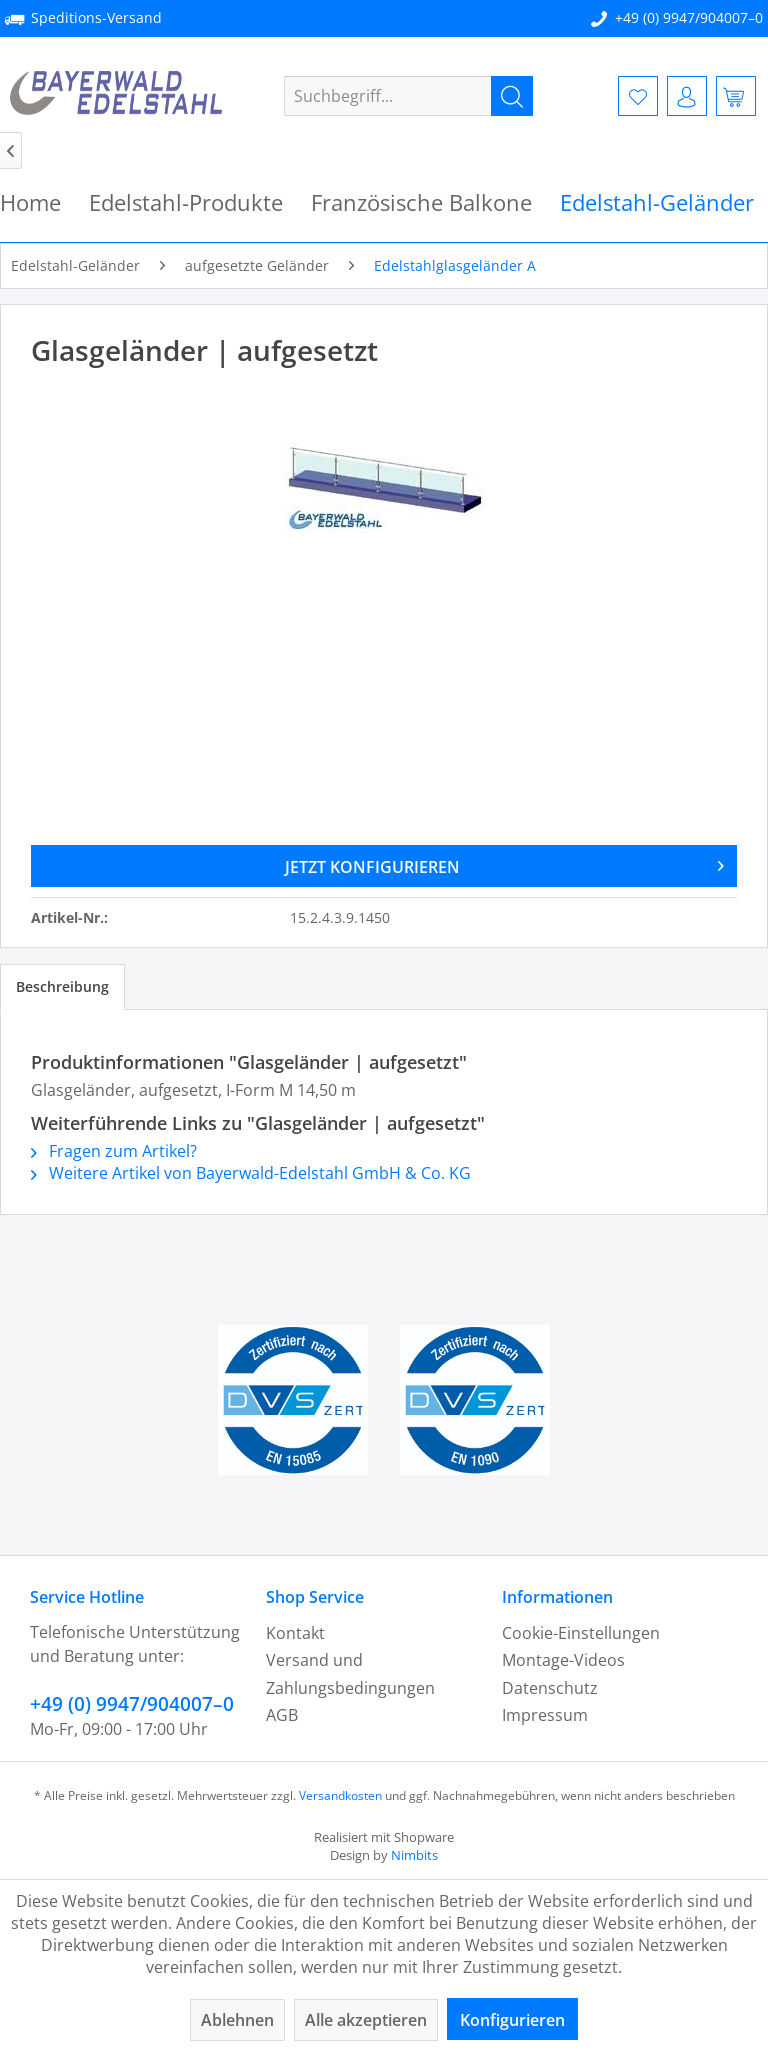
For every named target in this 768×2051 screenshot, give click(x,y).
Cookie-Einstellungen (581, 1633)
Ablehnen (237, 2020)
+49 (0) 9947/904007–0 (689, 17)
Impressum (545, 1715)
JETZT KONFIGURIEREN (505, 864)
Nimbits (414, 1855)
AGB (282, 1715)
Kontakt (295, 1633)
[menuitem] (409, 96)
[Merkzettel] (638, 96)
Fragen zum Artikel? (114, 1151)
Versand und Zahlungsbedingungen (350, 1673)
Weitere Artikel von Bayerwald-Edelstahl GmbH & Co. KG (251, 1173)
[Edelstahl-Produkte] (186, 202)
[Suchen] (512, 96)
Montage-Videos (563, 1660)
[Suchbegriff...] (409, 96)
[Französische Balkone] (421, 202)
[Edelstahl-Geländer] (657, 202)
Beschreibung (62, 986)
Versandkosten (340, 1795)
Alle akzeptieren (366, 2020)
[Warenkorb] (736, 96)
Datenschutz (550, 1688)
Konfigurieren (512, 2020)
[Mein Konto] (687, 96)
